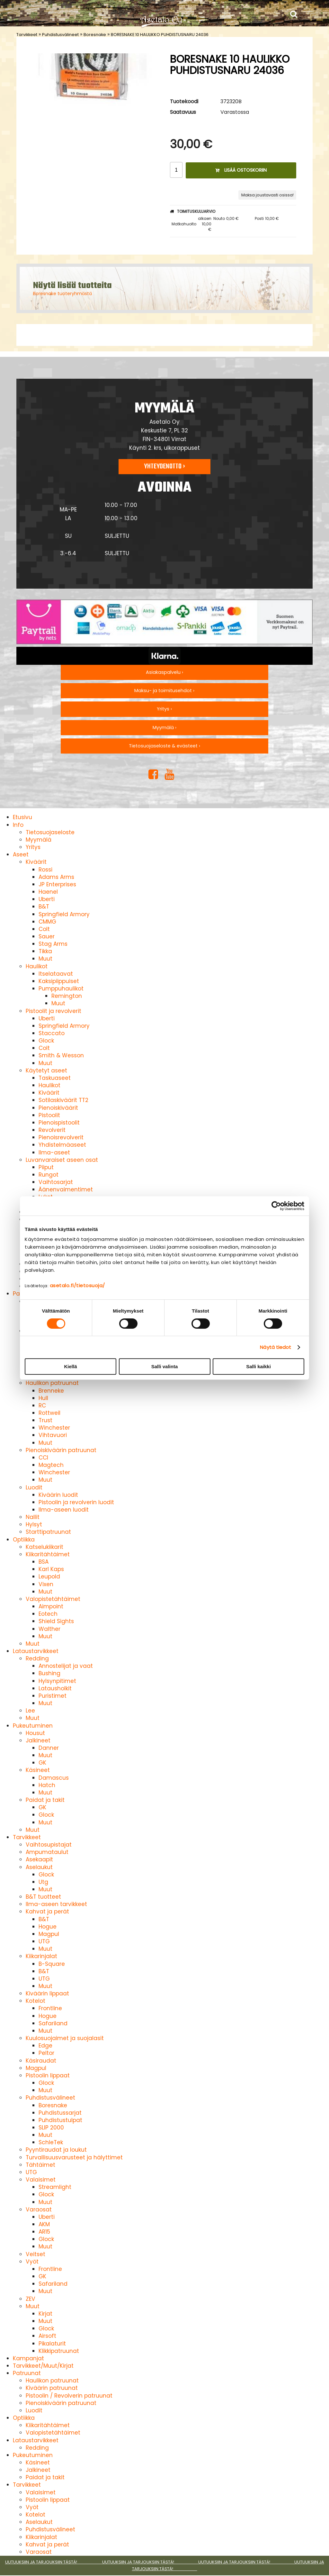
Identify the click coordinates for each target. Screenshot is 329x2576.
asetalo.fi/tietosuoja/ (77, 1285)
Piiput (46, 1167)
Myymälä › (164, 727)
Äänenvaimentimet (66, 1189)
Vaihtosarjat (56, 1182)
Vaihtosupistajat (49, 1844)
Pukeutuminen (33, 1726)
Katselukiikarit (44, 1547)
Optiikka (24, 1539)
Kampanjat (28, 2358)
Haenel (48, 892)
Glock (46, 1040)
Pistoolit (49, 1115)
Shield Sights (56, 1621)
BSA (44, 1562)
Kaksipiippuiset (59, 981)
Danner (49, 1748)
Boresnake (95, 34)
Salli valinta (164, 1366)
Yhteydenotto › (164, 466)
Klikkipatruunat (59, 2351)
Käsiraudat (41, 2061)
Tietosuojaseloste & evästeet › (164, 746)
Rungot (48, 1175)
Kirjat (45, 2314)
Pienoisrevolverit (61, 1137)
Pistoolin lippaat (48, 2075)
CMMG (47, 922)
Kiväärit (36, 862)
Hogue (48, 1926)
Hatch (47, 1785)
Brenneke (51, 1391)
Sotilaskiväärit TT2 (63, 1100)
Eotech (48, 1614)
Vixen (46, 1584)
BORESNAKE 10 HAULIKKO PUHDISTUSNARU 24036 (160, 34)
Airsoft (47, 2336)
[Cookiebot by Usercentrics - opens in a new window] (276, 1206)
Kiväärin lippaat (47, 1993)
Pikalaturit (52, 2343)
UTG (44, 1941)
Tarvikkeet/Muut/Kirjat (43, 2366)
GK (42, 1763)
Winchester (54, 1428)
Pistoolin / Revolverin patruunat (69, 2396)
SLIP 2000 (51, 2127)
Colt (44, 929)
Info (18, 825)
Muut (45, 959)
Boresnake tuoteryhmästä (62, 293)
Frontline (50, 2008)
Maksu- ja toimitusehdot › (164, 690)
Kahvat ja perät (47, 1911)
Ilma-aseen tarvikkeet (56, 1904)
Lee (30, 1710)
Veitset (35, 2254)
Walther (49, 1629)
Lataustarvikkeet (35, 1651)
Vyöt (32, 2261)
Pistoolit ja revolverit (53, 1011)
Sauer (47, 936)
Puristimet (53, 1696)
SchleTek (51, 2142)
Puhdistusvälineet (60, 34)
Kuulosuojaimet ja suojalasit (65, 2038)
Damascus (54, 1778)
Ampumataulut (47, 1852)
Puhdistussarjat (60, 2113)
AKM (44, 2224)
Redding (37, 1658)
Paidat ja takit (45, 1800)
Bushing (49, 1673)
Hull (43, 1398)
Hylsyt (34, 1524)
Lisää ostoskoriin (241, 170)
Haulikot (37, 966)
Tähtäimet (40, 2165)
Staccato (52, 1033)
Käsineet (38, 1770)
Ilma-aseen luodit (64, 1510)
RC (42, 1405)
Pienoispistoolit (59, 1122)
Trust (45, 1420)
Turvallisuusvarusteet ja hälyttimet (74, 2157)
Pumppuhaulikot (61, 988)
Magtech (51, 1465)
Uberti (47, 899)
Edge (45, 2045)
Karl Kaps (51, 1569)
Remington (66, 996)
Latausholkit (55, 1688)
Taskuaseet (55, 1078)
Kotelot (35, 2001)
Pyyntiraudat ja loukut (56, 2150)
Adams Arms (56, 877)
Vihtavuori (53, 1435)
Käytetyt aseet (46, 1070)
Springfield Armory (64, 914)
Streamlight (55, 2187)
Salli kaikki (258, 1366)
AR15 (44, 2232)
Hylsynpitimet (57, 1681)
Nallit (33, 1517)
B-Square (52, 1964)
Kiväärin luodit (58, 1495)
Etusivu (22, 817)
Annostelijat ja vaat (66, 1666)
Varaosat (39, 2209)
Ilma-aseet (54, 1152)
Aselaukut (39, 1867)
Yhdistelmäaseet (62, 1145)
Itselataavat (56, 974)
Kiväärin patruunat (52, 2388)
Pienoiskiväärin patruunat (61, 1450)
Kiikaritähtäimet (48, 1554)
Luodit (34, 1487)
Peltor (46, 2053)
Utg (43, 1882)
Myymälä (38, 840)
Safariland (53, 2023)
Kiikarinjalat (41, 1956)
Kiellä (70, 1366)
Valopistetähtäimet (53, 1599)
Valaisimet (41, 2179)
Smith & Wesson (61, 1055)
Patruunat (27, 2373)
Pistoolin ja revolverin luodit (76, 1502)
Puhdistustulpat (60, 2120)
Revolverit (52, 1130)
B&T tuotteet (43, 1897)
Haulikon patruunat (52, 1383)
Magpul (49, 1934)
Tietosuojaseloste (50, 832)
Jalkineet (38, 1740)
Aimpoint (51, 1606)
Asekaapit (39, 1859)
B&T (44, 906)
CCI (43, 1457)
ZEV (30, 2299)
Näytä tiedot (275, 1347)
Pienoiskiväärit (58, 1108)
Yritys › (164, 709)
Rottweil (49, 1413)
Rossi (45, 869)
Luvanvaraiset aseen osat (62, 1160)
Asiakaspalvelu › (164, 672)
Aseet (21, 854)
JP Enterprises (57, 884)
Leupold (49, 1576)
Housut (35, 1733)
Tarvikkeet (26, 34)
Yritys (33, 847)
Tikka (45, 951)
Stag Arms (53, 944)
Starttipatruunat (48, 1532)
